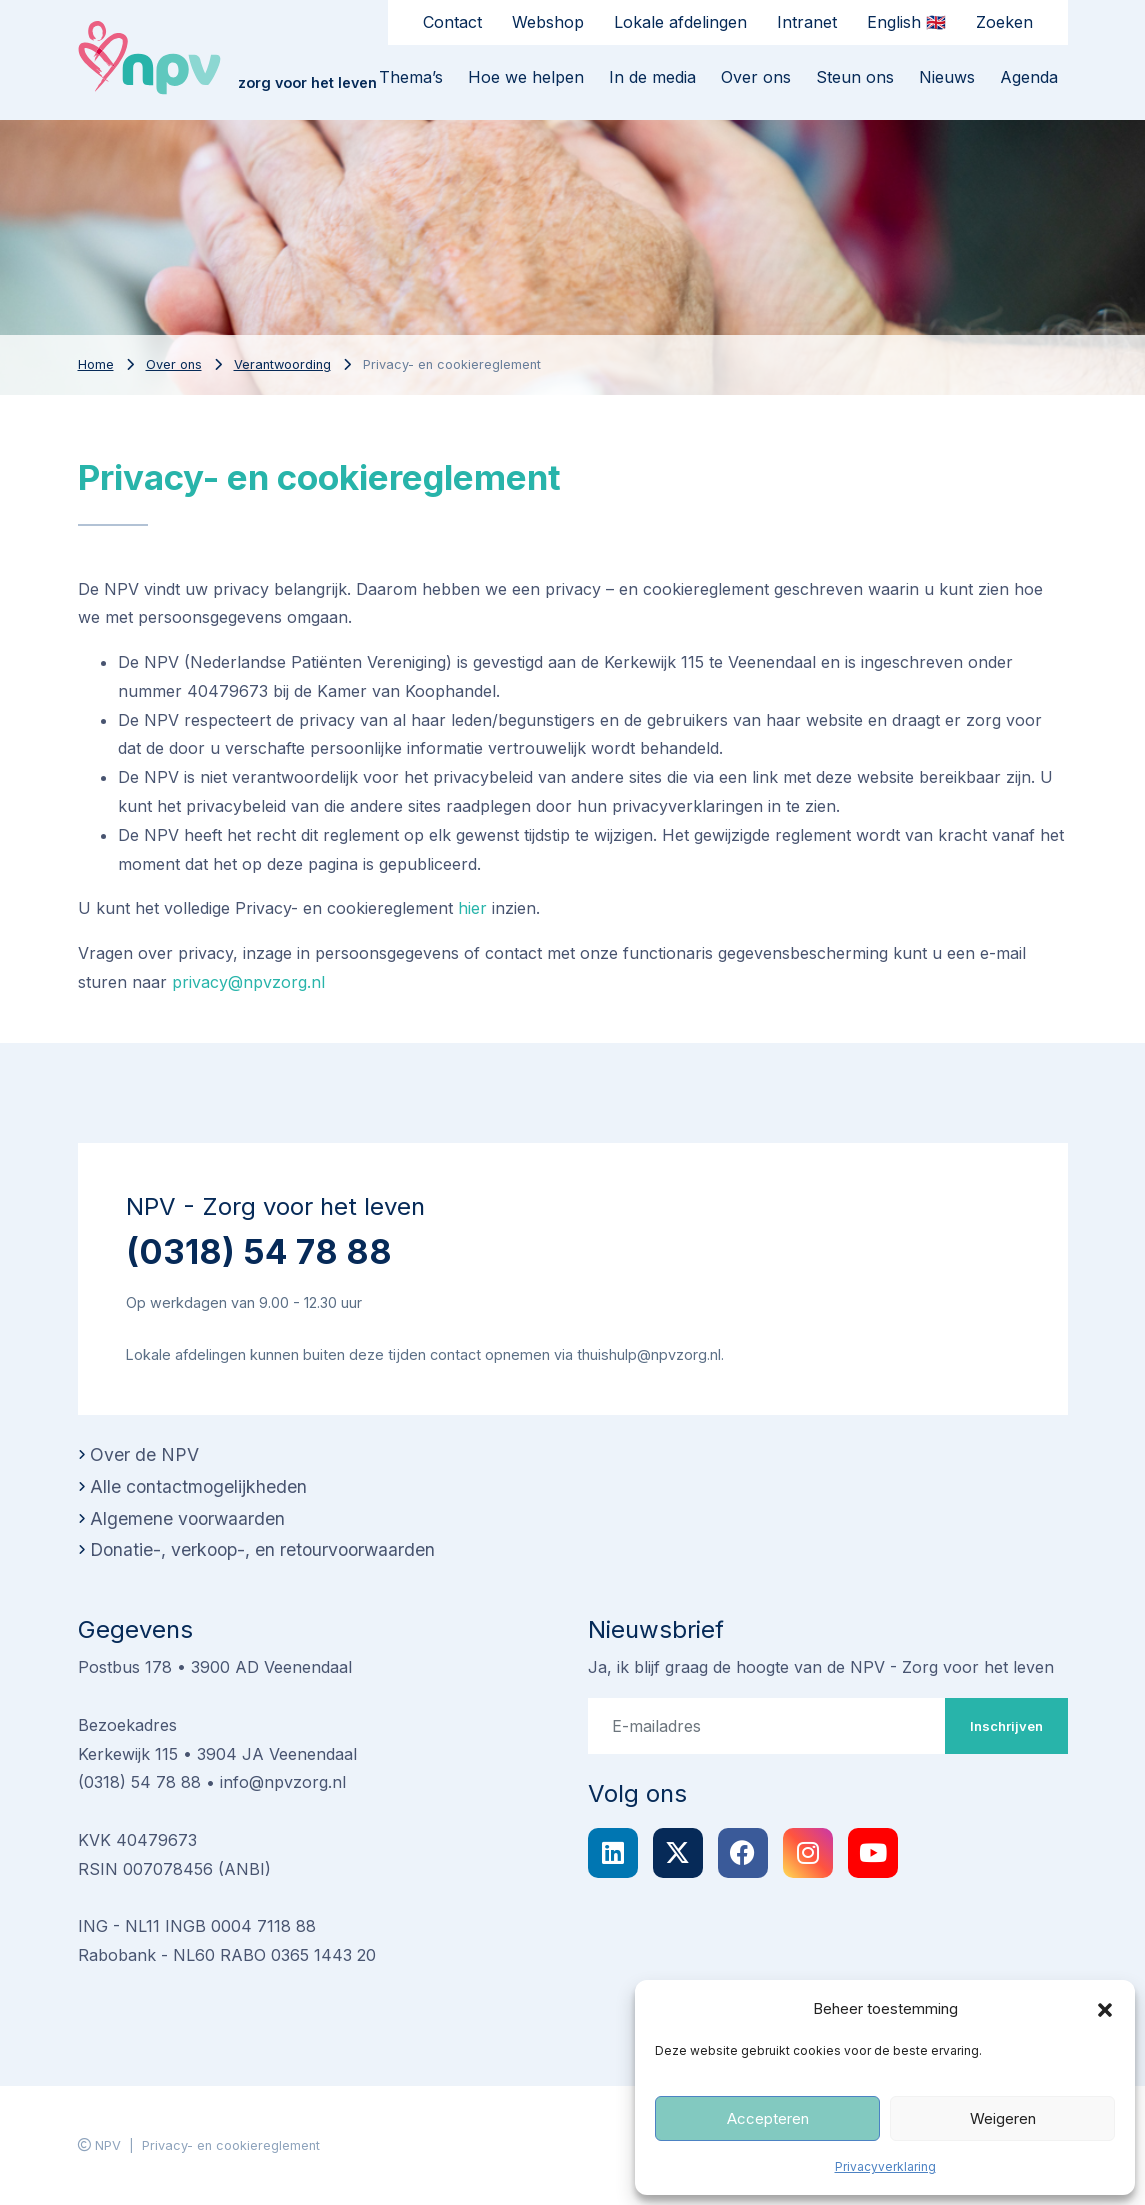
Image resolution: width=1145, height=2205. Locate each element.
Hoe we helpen (526, 77)
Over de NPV (144, 1454)
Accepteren (768, 2118)
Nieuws (947, 77)
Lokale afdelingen (680, 22)
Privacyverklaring (885, 2166)
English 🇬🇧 (906, 22)
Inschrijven (1006, 1726)
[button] (1105, 2009)
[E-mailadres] (767, 1726)
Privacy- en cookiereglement (231, 2145)
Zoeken (1004, 22)
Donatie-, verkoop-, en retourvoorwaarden (262, 1549)
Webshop (548, 22)
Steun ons (855, 77)
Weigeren (1003, 2118)
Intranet (807, 22)
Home (96, 364)
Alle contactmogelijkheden (198, 1486)
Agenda (1029, 77)
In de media (652, 77)
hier (472, 908)
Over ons (756, 77)
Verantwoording (282, 364)
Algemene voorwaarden (187, 1518)
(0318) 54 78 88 (259, 1251)
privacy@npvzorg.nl (248, 982)
